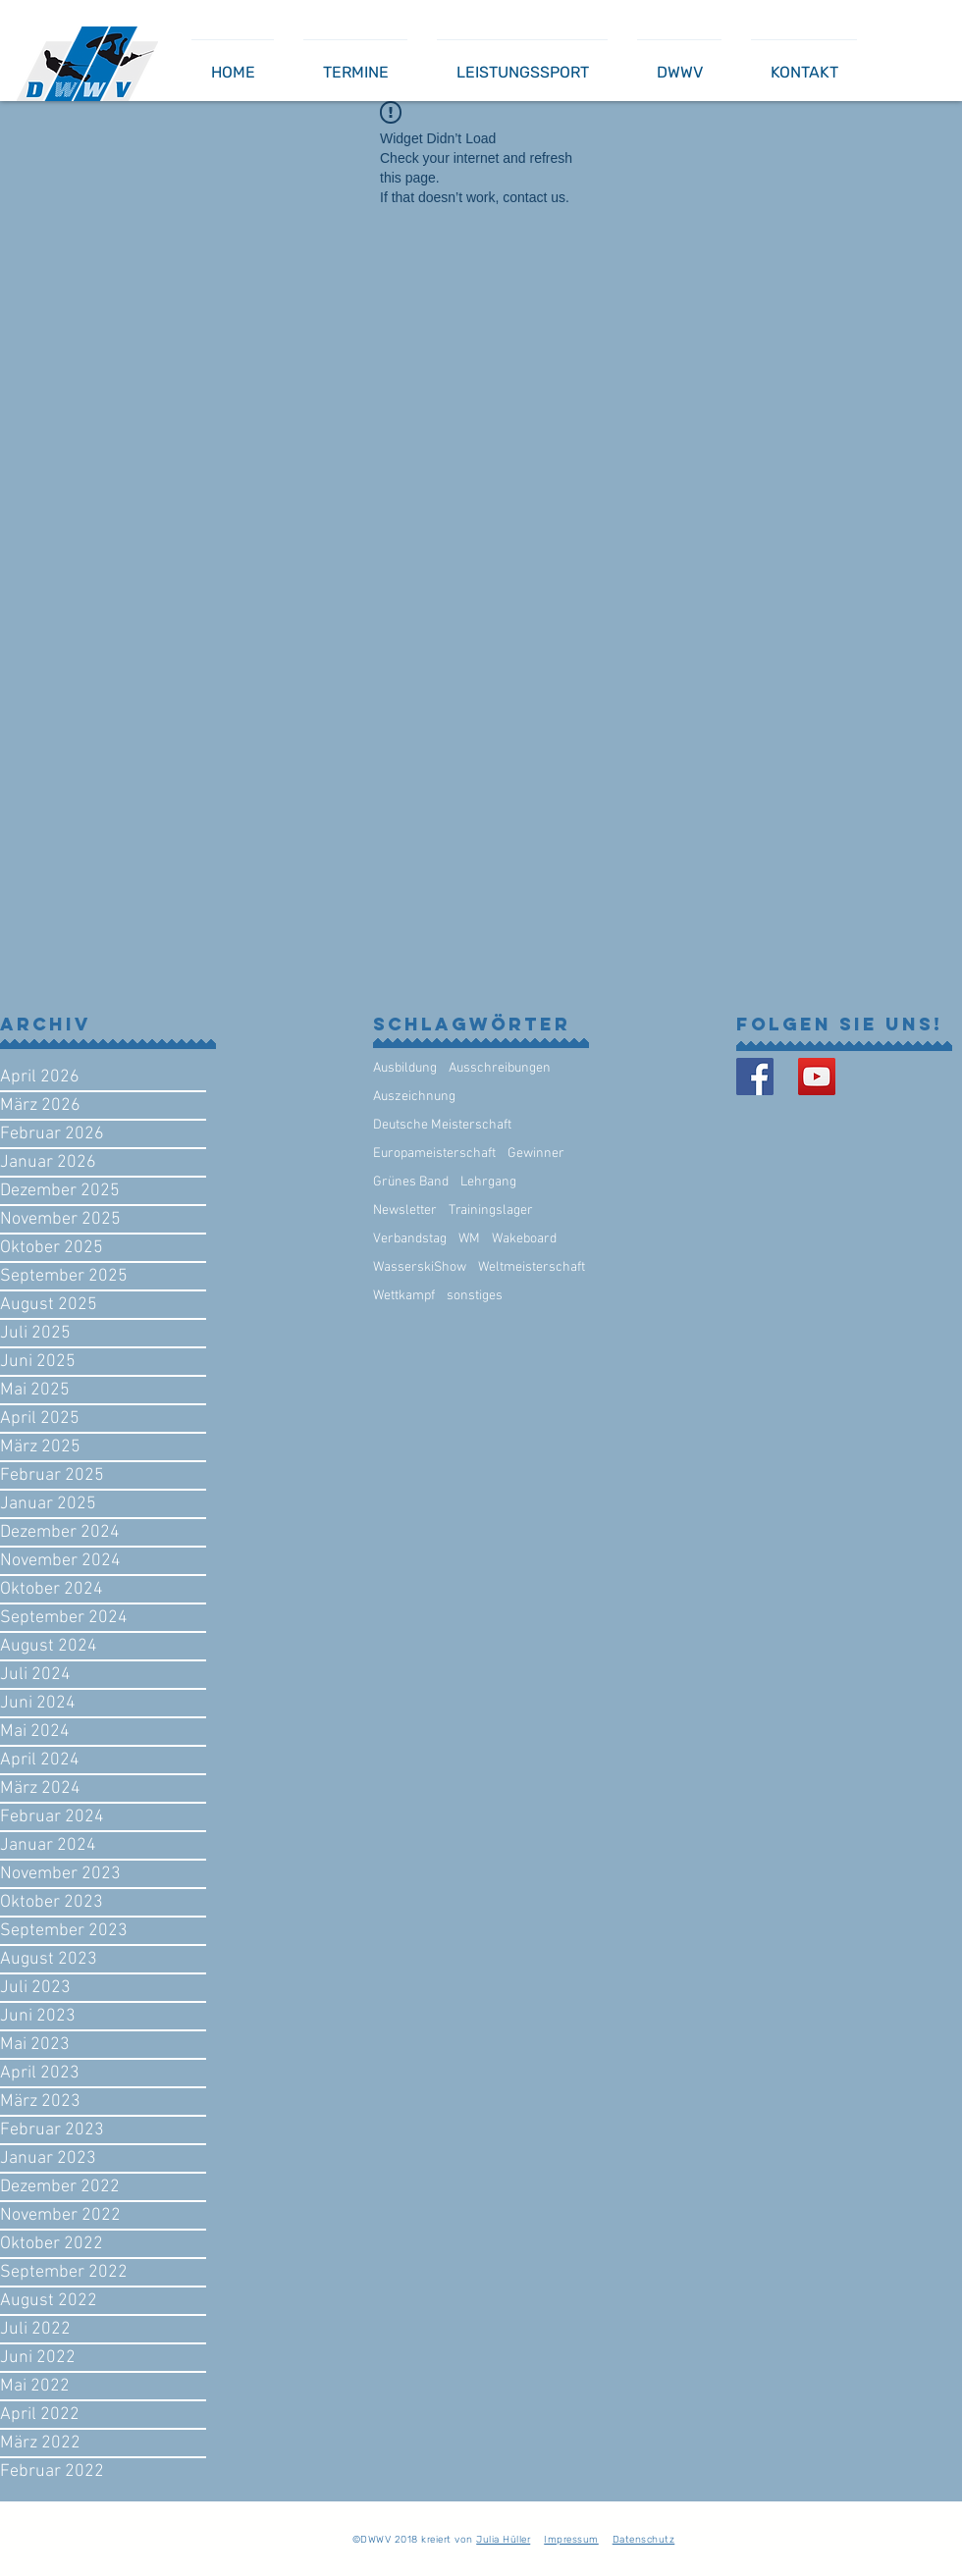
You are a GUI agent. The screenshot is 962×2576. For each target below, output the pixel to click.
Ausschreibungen (500, 1068)
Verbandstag (410, 1239)
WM (469, 1239)
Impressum (571, 2540)
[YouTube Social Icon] (816, 1076)
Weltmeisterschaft (531, 1267)
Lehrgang (488, 1182)
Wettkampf (404, 1296)
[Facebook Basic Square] (755, 1076)
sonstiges (475, 1296)
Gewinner (536, 1153)
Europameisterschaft (434, 1153)
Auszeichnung (414, 1096)
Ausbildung (405, 1068)
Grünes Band (411, 1182)
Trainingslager (491, 1210)
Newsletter (405, 1210)
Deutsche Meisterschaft (442, 1125)
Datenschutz (644, 2540)
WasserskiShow (419, 1267)
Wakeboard (524, 1239)
